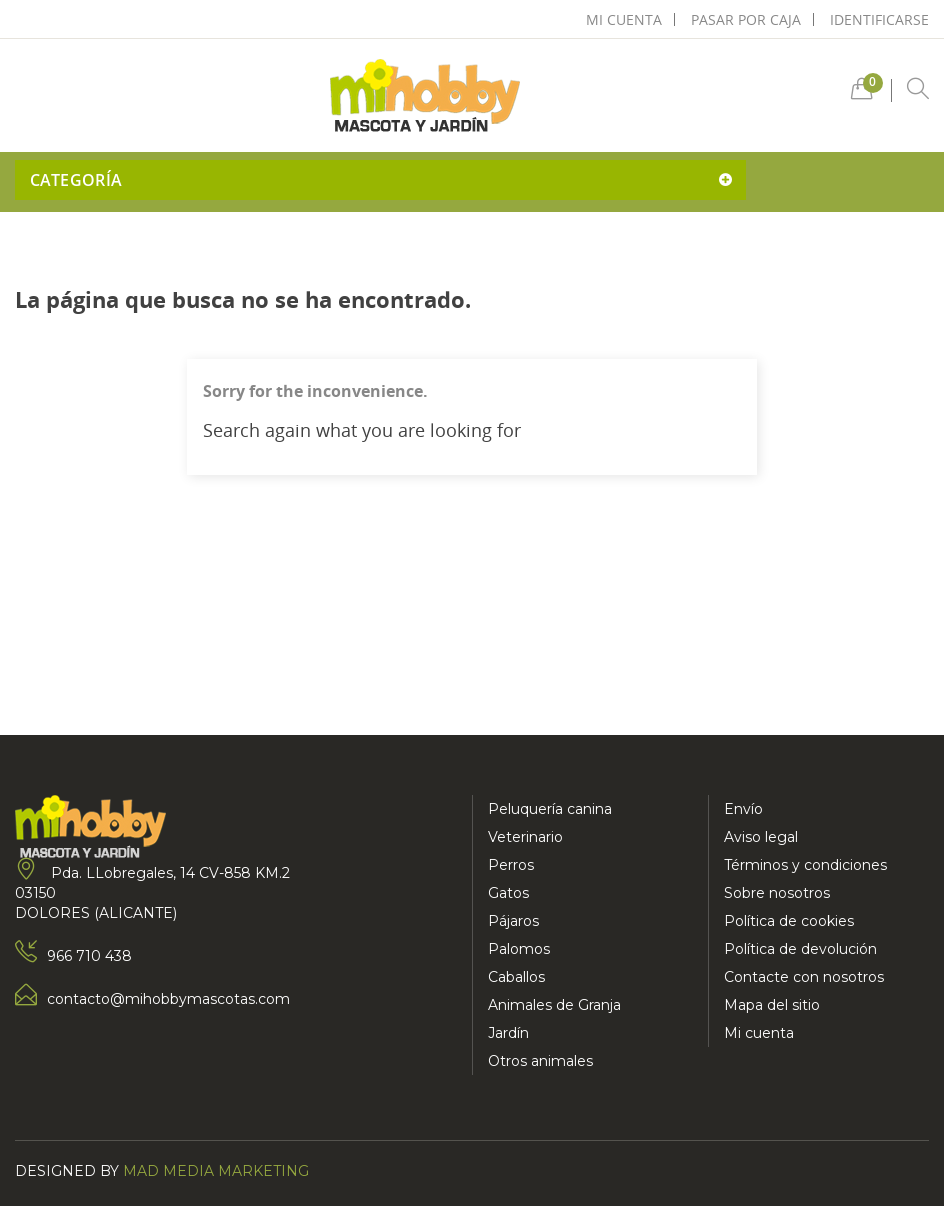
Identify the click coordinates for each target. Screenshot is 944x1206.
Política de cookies (789, 921)
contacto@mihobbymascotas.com (168, 999)
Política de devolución (800, 949)
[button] (862, 93)
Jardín (508, 1033)
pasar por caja (746, 19)
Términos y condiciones (805, 865)
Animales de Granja (554, 1005)
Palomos (519, 949)
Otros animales (540, 1061)
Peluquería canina (550, 809)
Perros (511, 865)
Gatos (508, 893)
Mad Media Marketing (216, 1171)
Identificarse (879, 19)
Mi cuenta (759, 1033)
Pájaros (513, 921)
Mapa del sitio (772, 1005)
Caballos (516, 977)
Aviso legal (761, 837)
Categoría (76, 180)
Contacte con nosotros (804, 977)
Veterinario (525, 837)
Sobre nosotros (777, 893)
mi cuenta (624, 19)
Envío (743, 809)
